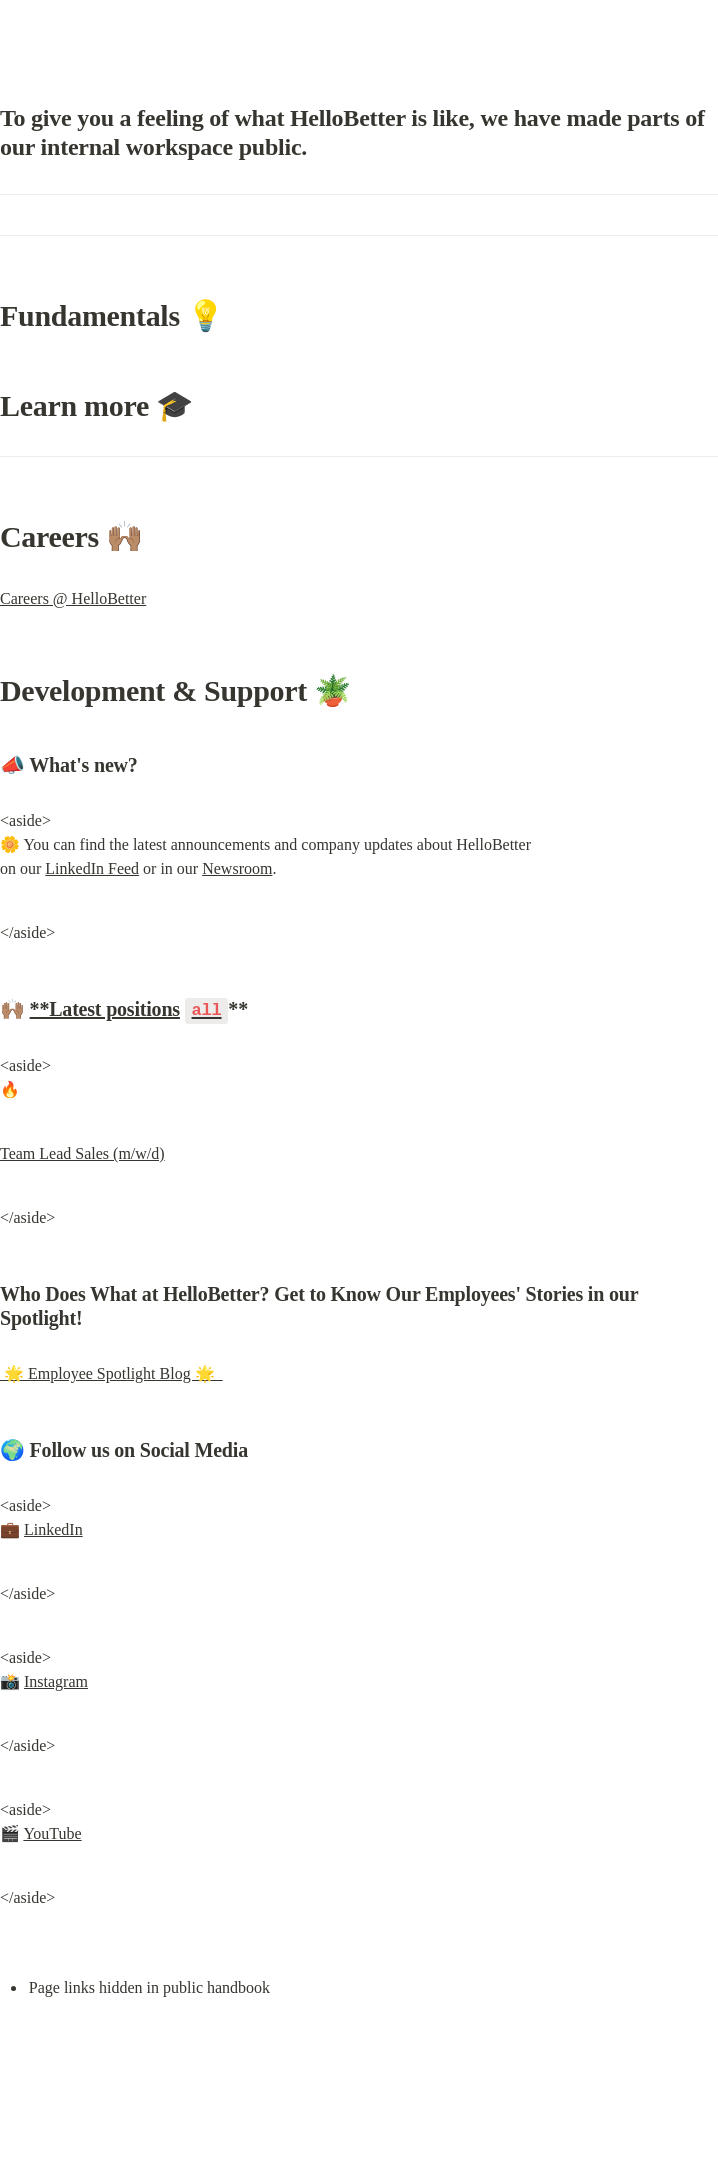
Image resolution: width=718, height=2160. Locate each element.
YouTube (52, 1832)
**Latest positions (105, 1009)
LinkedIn (53, 1528)
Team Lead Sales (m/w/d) (82, 1152)
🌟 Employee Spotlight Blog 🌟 (111, 1372)
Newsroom (237, 868)
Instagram (56, 1680)
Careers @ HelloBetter (73, 598)
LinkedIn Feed (92, 868)
